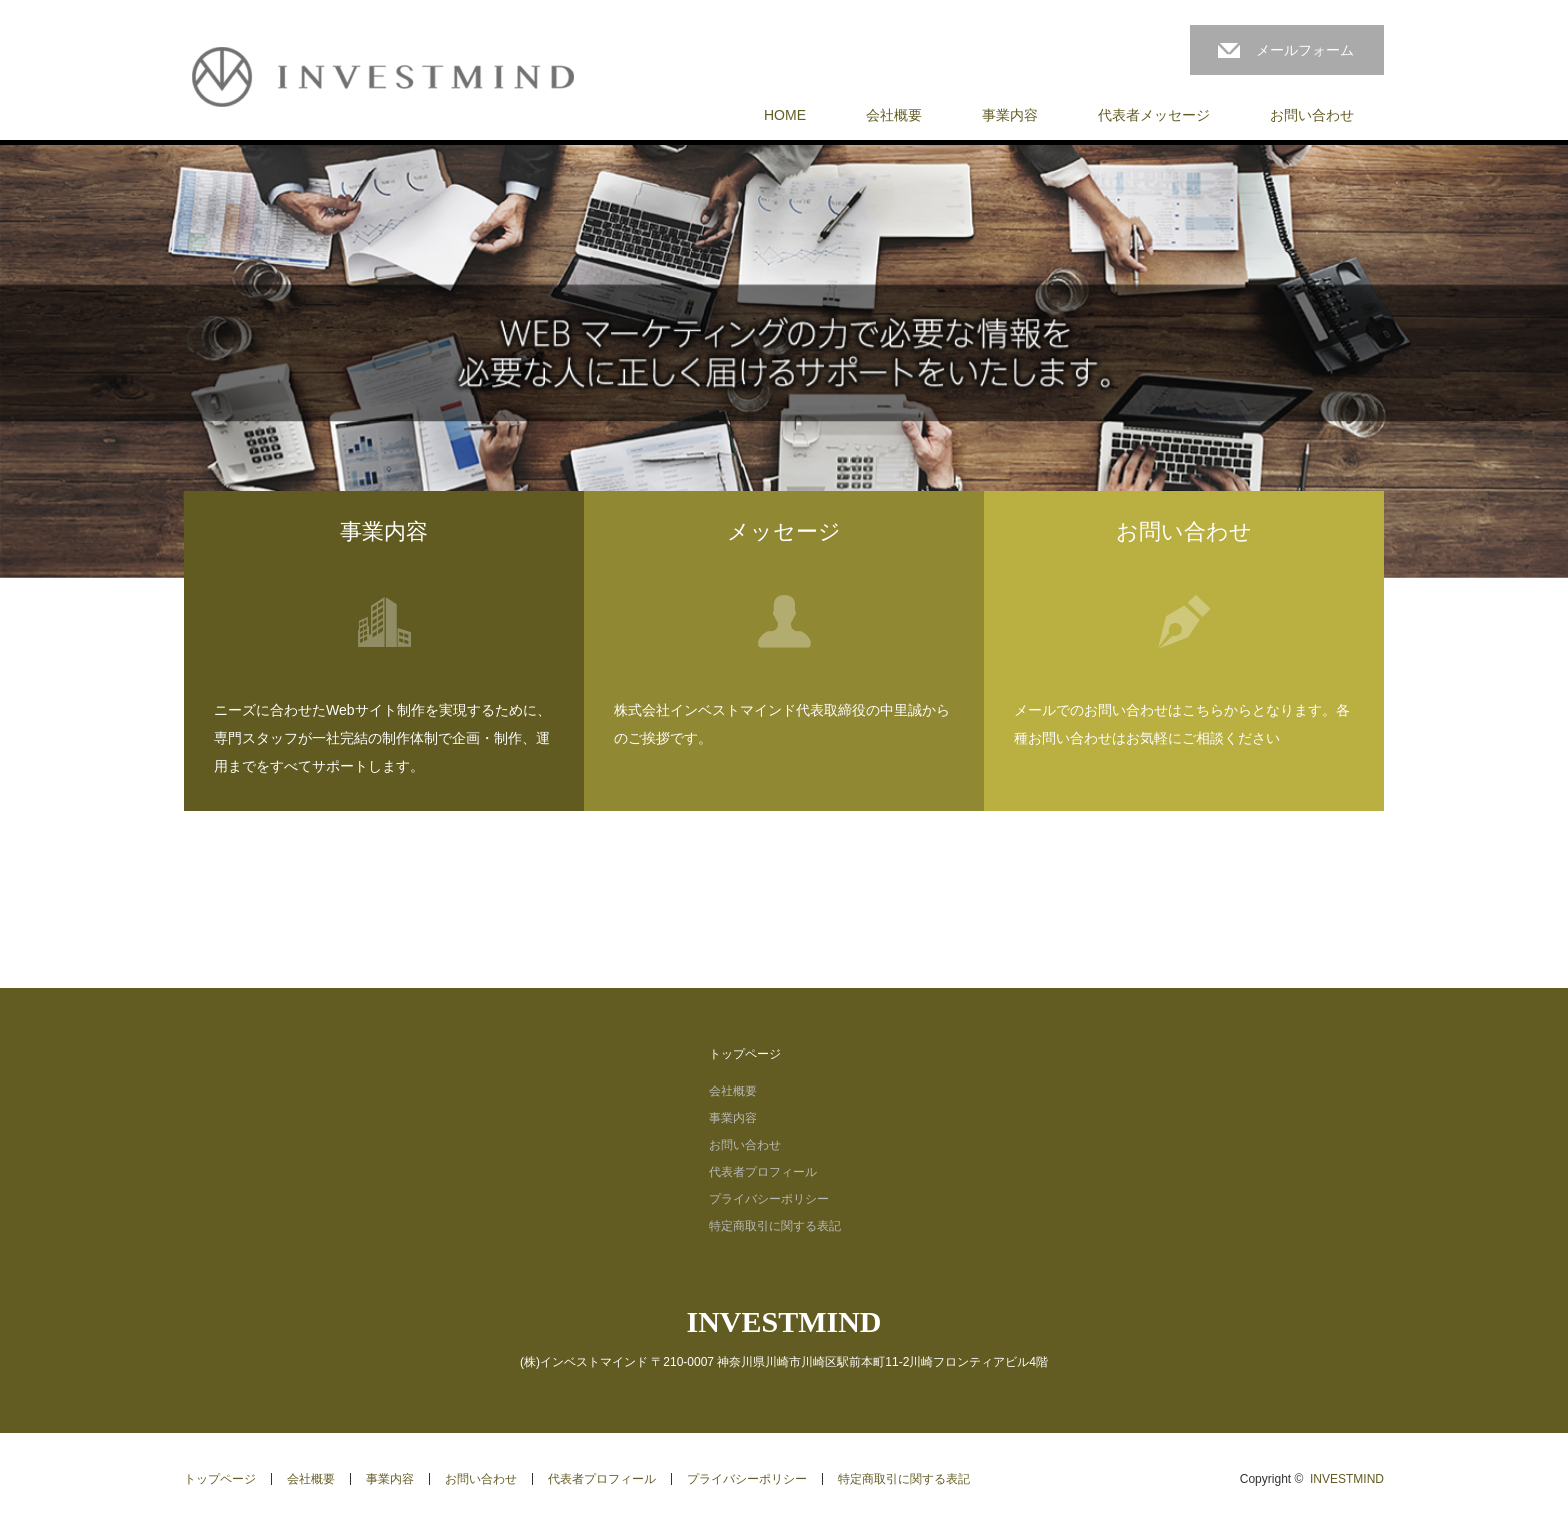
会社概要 (894, 115)
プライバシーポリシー (769, 1199)
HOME (785, 115)
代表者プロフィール (763, 1172)
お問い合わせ (1312, 115)
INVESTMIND (783, 1321)
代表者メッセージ (1154, 115)
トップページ (745, 1054)
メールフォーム (1305, 50)
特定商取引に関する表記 (775, 1226)
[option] (784, 361)
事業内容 (1010, 115)
